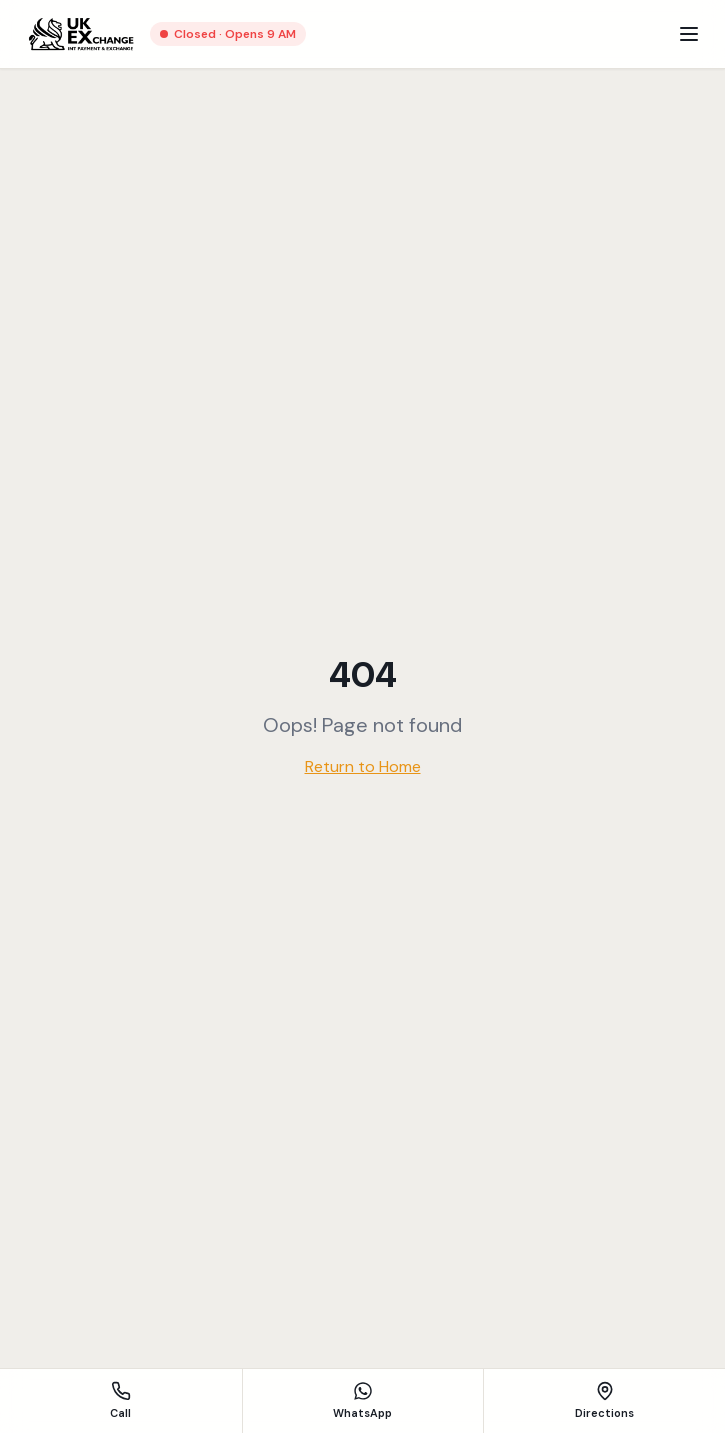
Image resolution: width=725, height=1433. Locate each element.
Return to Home (363, 766)
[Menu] (689, 34)
